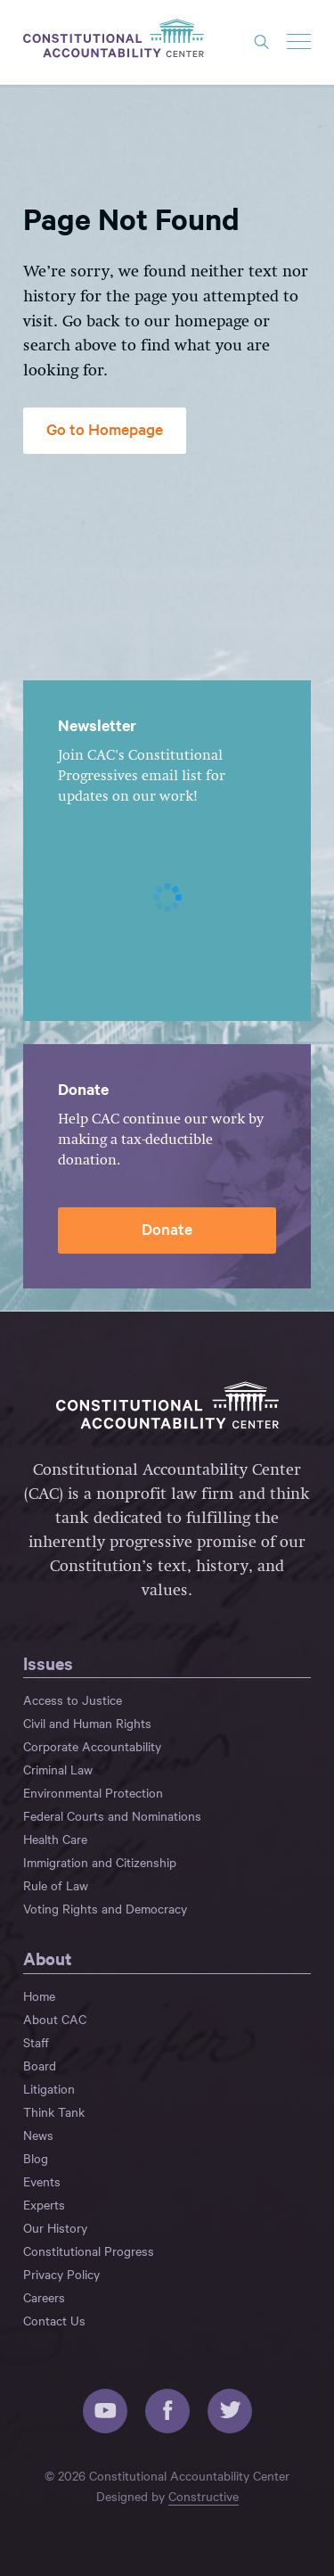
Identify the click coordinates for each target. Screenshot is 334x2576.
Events (42, 2181)
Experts (44, 2204)
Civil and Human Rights (87, 1723)
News (38, 2135)
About (47, 1958)
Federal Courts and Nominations (112, 1815)
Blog (35, 2158)
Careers (44, 2297)
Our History (55, 2227)
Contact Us (54, 2320)
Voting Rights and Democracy (105, 1908)
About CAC (54, 2019)
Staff (36, 2042)
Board (39, 2065)
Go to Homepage (104, 428)
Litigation (49, 2088)
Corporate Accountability (92, 1746)
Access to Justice (72, 1699)
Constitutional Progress (88, 2250)
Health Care (55, 1839)
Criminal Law (58, 1769)
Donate (167, 1228)
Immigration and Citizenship (99, 1862)
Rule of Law (55, 1885)
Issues (48, 1663)
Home (39, 1995)
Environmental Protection (93, 1792)
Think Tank (54, 2111)
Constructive (203, 2496)
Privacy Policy (61, 2274)
